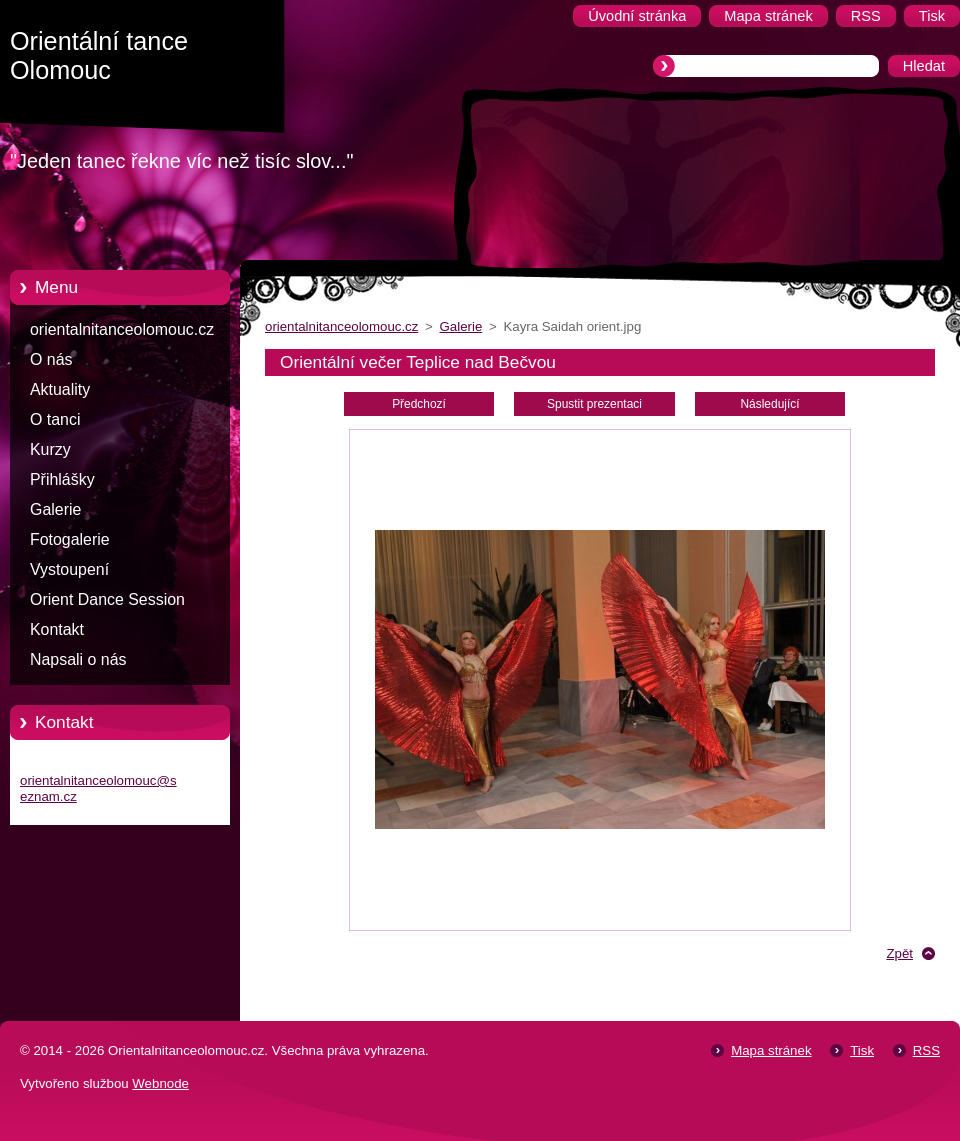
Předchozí (419, 404)
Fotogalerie (70, 539)
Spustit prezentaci (594, 404)
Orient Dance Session (107, 599)
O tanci (55, 419)
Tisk (862, 1050)
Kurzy (50, 449)
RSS (926, 1050)
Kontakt (57, 629)
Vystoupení (69, 569)
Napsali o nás (78, 659)
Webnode (160, 1083)
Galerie (55, 509)
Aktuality (60, 389)
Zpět (899, 953)
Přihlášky (62, 479)
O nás (51, 359)
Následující (769, 404)
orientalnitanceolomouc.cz (122, 329)
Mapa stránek (771, 1050)
